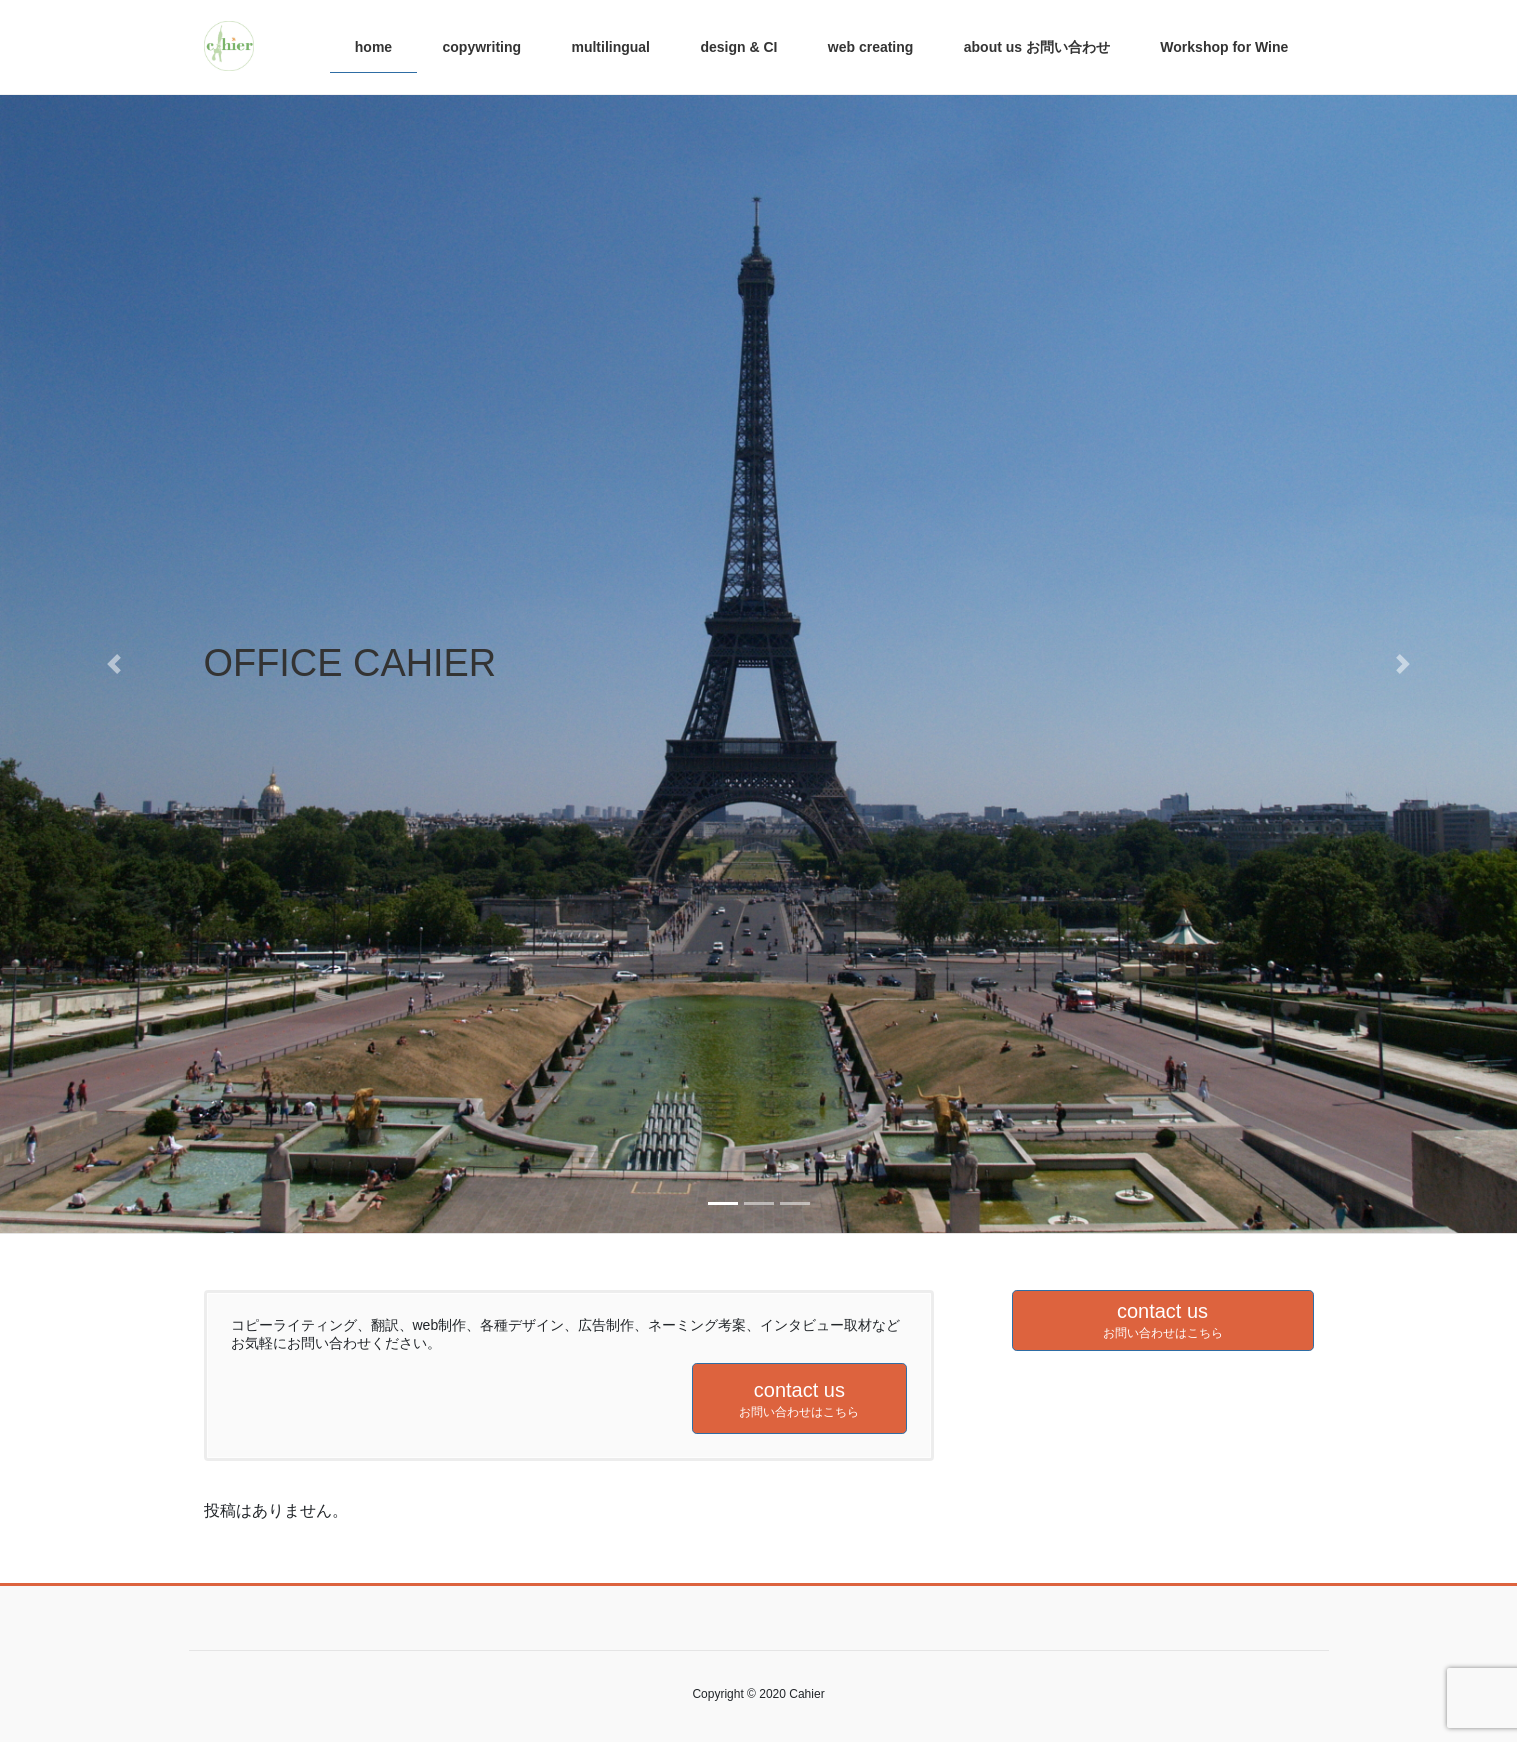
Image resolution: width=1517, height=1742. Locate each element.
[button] (114, 664)
